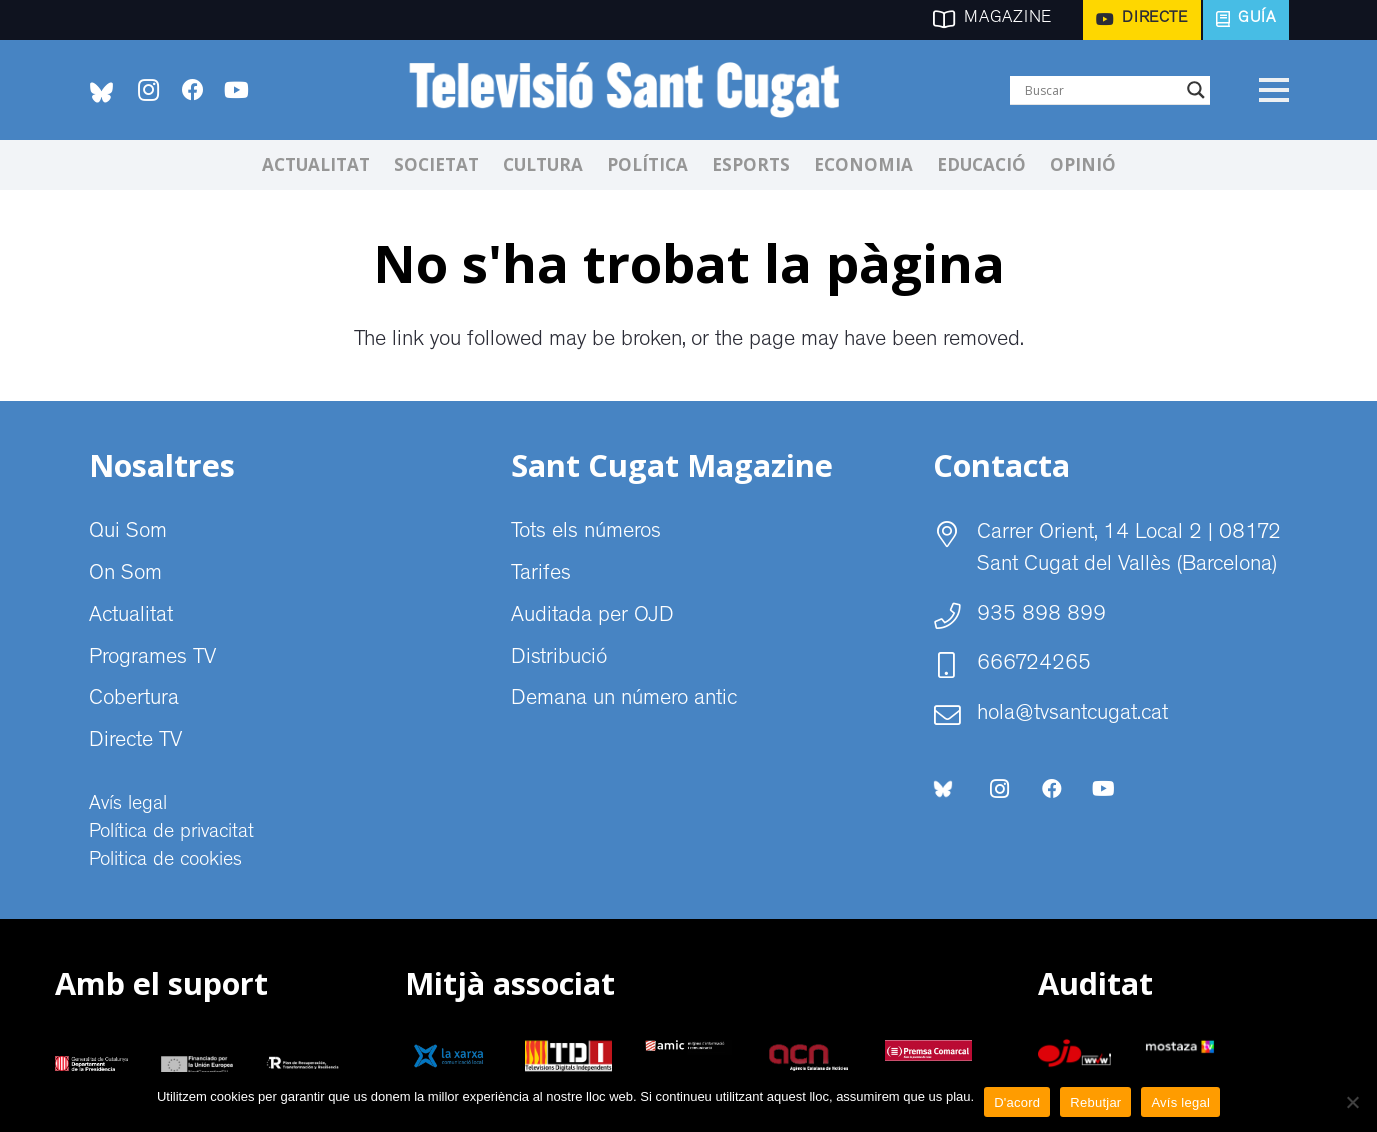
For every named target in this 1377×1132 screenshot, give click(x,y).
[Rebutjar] (1352, 1102)
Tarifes (541, 575)
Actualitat (131, 617)
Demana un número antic (624, 700)
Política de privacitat (171, 833)
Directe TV (135, 742)
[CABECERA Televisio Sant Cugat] (634, 90)
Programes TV (152, 659)
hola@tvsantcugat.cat (1072, 715)
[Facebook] (193, 90)
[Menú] (1273, 90)
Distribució (559, 659)
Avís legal (128, 805)
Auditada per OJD (592, 617)
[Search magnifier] (1196, 90)
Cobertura (134, 700)
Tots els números (586, 533)
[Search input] (1101, 90)
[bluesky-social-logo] (101, 92)
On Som (125, 575)
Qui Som (128, 533)
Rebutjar (1095, 1102)
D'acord (1017, 1102)
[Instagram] (149, 90)
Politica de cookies (165, 861)
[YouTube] (237, 90)
